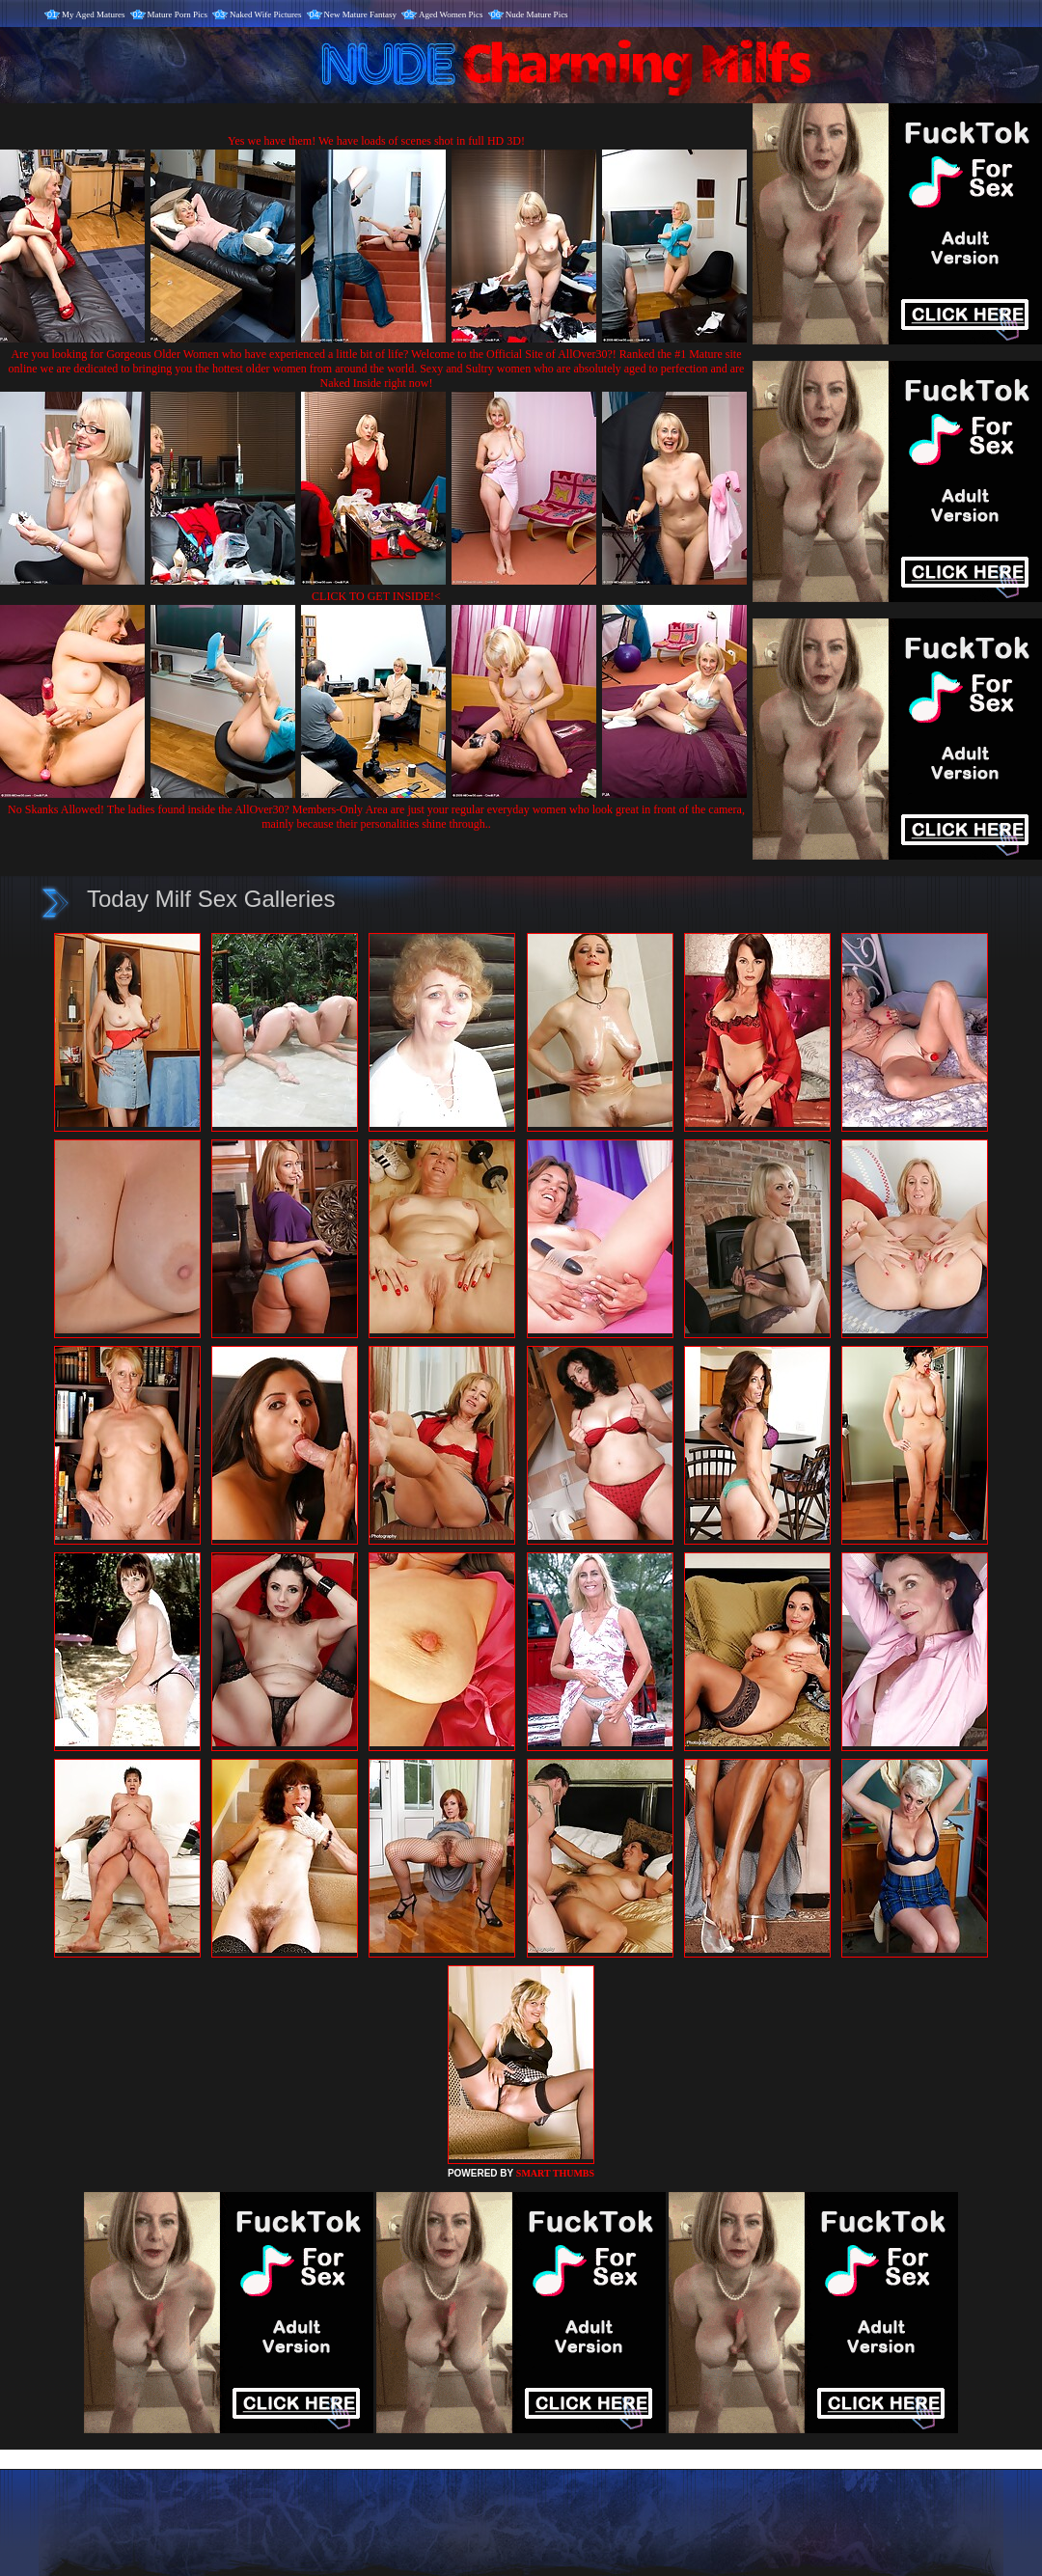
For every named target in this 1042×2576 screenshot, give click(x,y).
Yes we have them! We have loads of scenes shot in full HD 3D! (376, 141)
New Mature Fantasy (360, 14)
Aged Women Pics (451, 14)
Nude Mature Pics (537, 14)
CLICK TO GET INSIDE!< (376, 596)
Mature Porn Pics (178, 14)
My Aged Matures (93, 14)
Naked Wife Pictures (265, 14)
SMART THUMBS (555, 2173)
